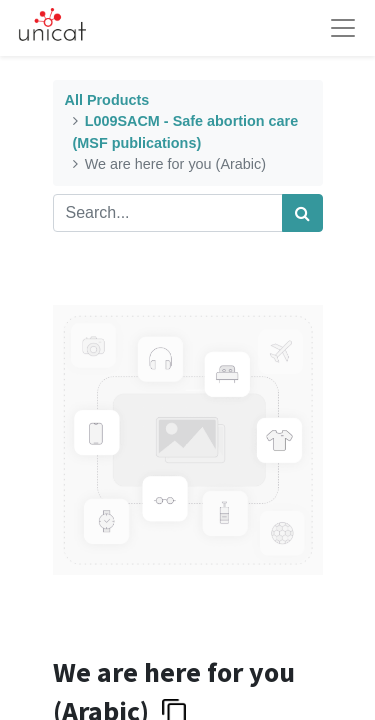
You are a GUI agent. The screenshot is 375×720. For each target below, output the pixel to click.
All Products (107, 100)
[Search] (302, 213)
